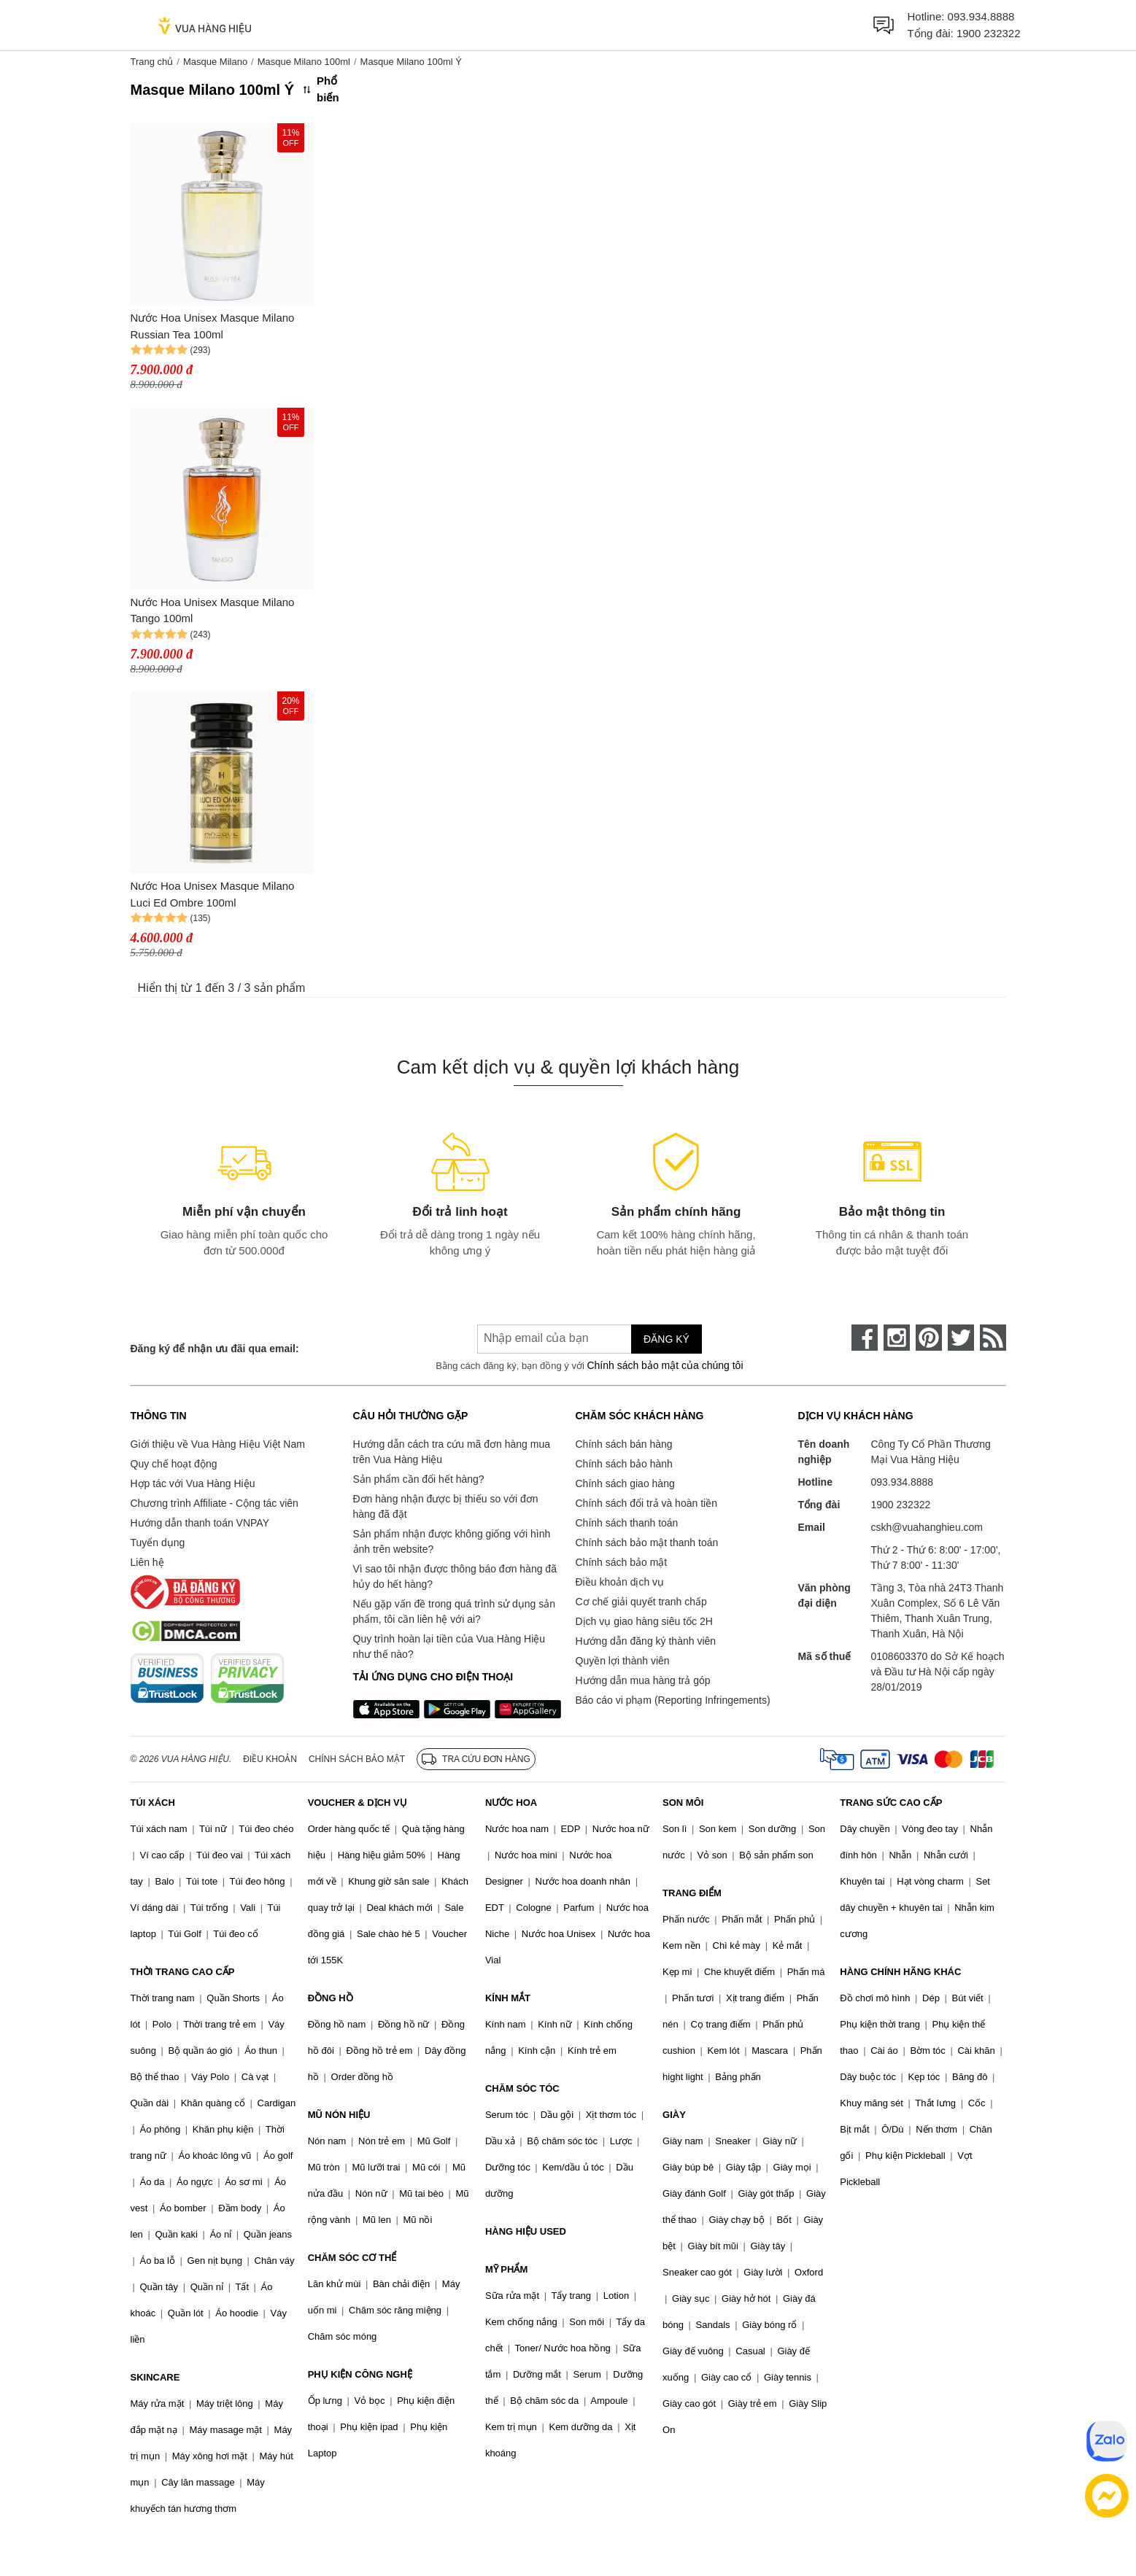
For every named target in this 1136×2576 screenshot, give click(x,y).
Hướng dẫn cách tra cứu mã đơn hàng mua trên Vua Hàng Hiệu (451, 1451)
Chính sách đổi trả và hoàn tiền (646, 1503)
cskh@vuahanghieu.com (927, 1527)
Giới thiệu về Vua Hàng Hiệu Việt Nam (218, 1444)
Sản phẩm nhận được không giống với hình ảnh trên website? (452, 1541)
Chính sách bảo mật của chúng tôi (665, 1365)
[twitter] (961, 1337)
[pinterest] (929, 1337)
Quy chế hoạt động (174, 1464)
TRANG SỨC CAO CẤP (891, 1802)
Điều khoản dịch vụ (620, 1582)
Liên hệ (147, 1562)
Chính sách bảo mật (622, 1562)
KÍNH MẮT (507, 1998)
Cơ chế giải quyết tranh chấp (641, 1601)
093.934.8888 (981, 16)
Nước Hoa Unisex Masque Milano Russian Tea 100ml (213, 326)
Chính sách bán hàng (624, 1444)
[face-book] (864, 1337)
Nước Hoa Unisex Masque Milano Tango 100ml (213, 610)
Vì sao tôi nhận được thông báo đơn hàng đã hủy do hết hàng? (455, 1576)
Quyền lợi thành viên (623, 1661)
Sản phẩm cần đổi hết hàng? (418, 1479)
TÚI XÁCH (153, 1802)
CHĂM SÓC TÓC (522, 2088)
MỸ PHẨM (506, 2269)
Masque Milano (215, 61)
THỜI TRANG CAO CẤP (183, 1971)
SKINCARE (155, 2377)
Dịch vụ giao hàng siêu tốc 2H (644, 1621)
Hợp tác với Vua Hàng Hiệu (193, 1483)
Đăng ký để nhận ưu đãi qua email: (215, 1348)
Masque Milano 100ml (304, 61)
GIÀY (674, 2114)
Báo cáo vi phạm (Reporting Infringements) (673, 1700)
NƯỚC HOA (511, 1802)
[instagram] (897, 1337)
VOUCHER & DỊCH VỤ (357, 1802)
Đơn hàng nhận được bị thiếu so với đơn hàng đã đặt (445, 1506)
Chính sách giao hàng (625, 1483)
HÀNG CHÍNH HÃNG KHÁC (900, 1971)
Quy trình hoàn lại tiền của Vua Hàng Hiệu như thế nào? (449, 1646)
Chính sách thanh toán (627, 1523)
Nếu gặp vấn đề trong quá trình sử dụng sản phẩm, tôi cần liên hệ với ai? (454, 1611)
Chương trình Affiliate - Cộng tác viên (214, 1503)
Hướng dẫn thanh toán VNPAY (200, 1523)
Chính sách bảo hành (624, 1464)
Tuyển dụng (158, 1542)
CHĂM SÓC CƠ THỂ (352, 2257)
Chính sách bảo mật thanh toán (647, 1542)
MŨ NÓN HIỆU (339, 2114)
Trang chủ (152, 61)
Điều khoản (270, 1759)
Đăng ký (666, 1339)
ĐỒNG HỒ (330, 1998)
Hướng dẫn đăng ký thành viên (646, 1641)
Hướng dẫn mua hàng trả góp (643, 1680)
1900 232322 (989, 33)
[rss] (993, 1337)
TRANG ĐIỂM (692, 1893)
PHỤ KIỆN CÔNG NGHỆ (360, 2374)
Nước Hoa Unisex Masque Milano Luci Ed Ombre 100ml (213, 894)
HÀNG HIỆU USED (525, 2231)
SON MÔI (682, 1802)
